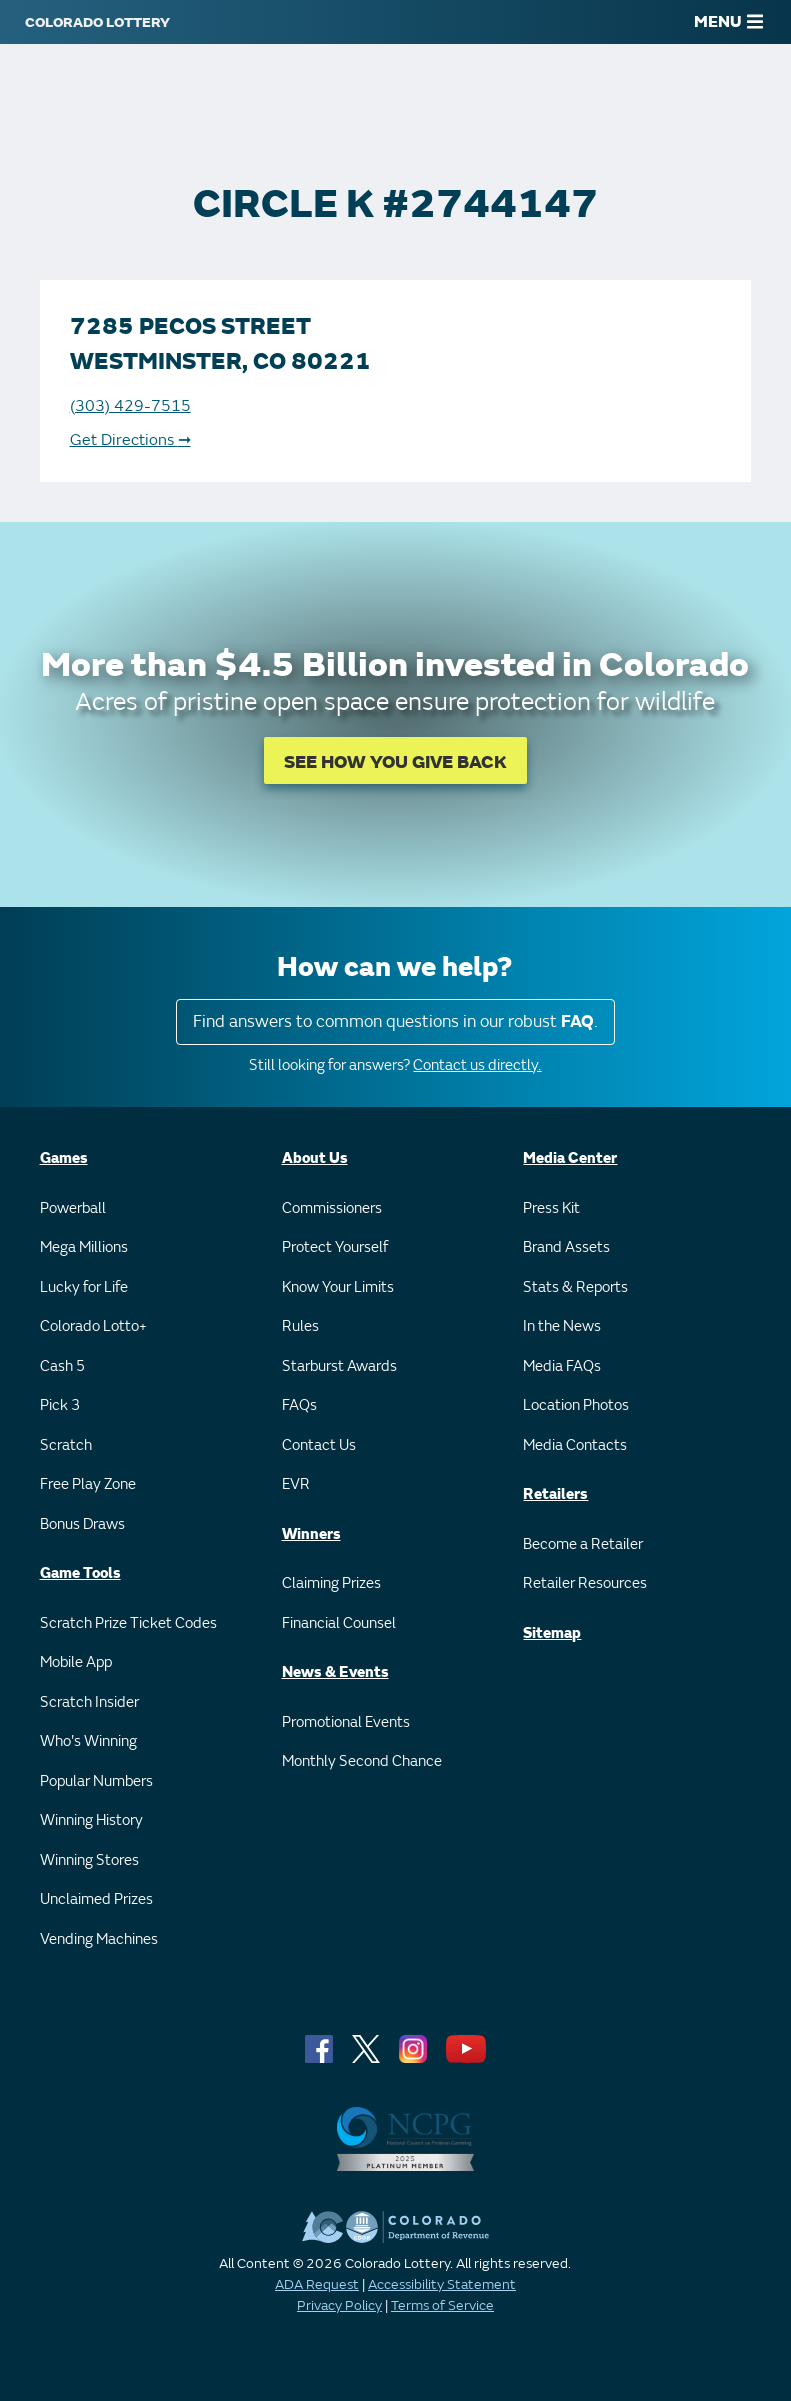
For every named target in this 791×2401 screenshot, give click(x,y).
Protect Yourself (335, 1247)
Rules (300, 1326)
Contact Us (319, 1445)
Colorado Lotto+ (93, 1326)
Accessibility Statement (442, 2284)
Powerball (73, 1208)
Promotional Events (346, 1722)
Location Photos (576, 1405)
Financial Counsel (339, 1623)
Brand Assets (566, 1247)
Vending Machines (99, 1939)
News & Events (335, 1672)
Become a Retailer (583, 1544)
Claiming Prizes (331, 1583)
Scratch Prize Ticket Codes (128, 1623)
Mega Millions (84, 1247)
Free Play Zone (88, 1484)
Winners (311, 1534)
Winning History (91, 1820)
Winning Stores (89, 1860)
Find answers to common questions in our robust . (395, 1021)
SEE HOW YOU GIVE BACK (395, 762)
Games (64, 1158)
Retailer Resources (585, 1583)
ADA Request (317, 2284)
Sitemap (552, 1633)
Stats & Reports (575, 1287)
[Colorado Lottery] (97, 22)
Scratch (66, 1445)
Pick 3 (60, 1405)
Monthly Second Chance (362, 1761)
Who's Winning (88, 1741)
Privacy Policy (339, 2305)
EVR (296, 1484)
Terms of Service (442, 2305)
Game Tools (80, 1573)
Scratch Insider (89, 1702)
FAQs (299, 1405)
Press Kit (551, 1208)
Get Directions (130, 440)
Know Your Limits (338, 1287)
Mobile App (76, 1662)
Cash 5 (62, 1366)
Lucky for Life (84, 1287)
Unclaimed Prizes (96, 1899)
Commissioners (332, 1208)
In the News (562, 1326)
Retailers (555, 1494)
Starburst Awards (339, 1366)
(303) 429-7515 (130, 406)
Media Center (570, 1158)
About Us (315, 1158)
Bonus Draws (82, 1524)
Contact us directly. (477, 1065)
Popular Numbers (96, 1781)
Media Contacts (575, 1445)
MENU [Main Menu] (728, 22)
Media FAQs (562, 1366)
